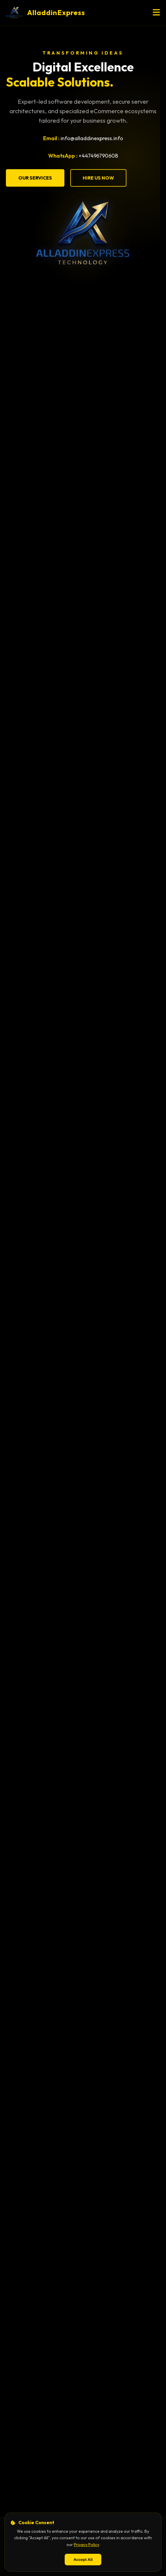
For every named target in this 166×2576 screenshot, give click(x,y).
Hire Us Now (98, 178)
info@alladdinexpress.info (92, 138)
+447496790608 (98, 156)
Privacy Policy (86, 2544)
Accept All (83, 2559)
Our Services (35, 178)
